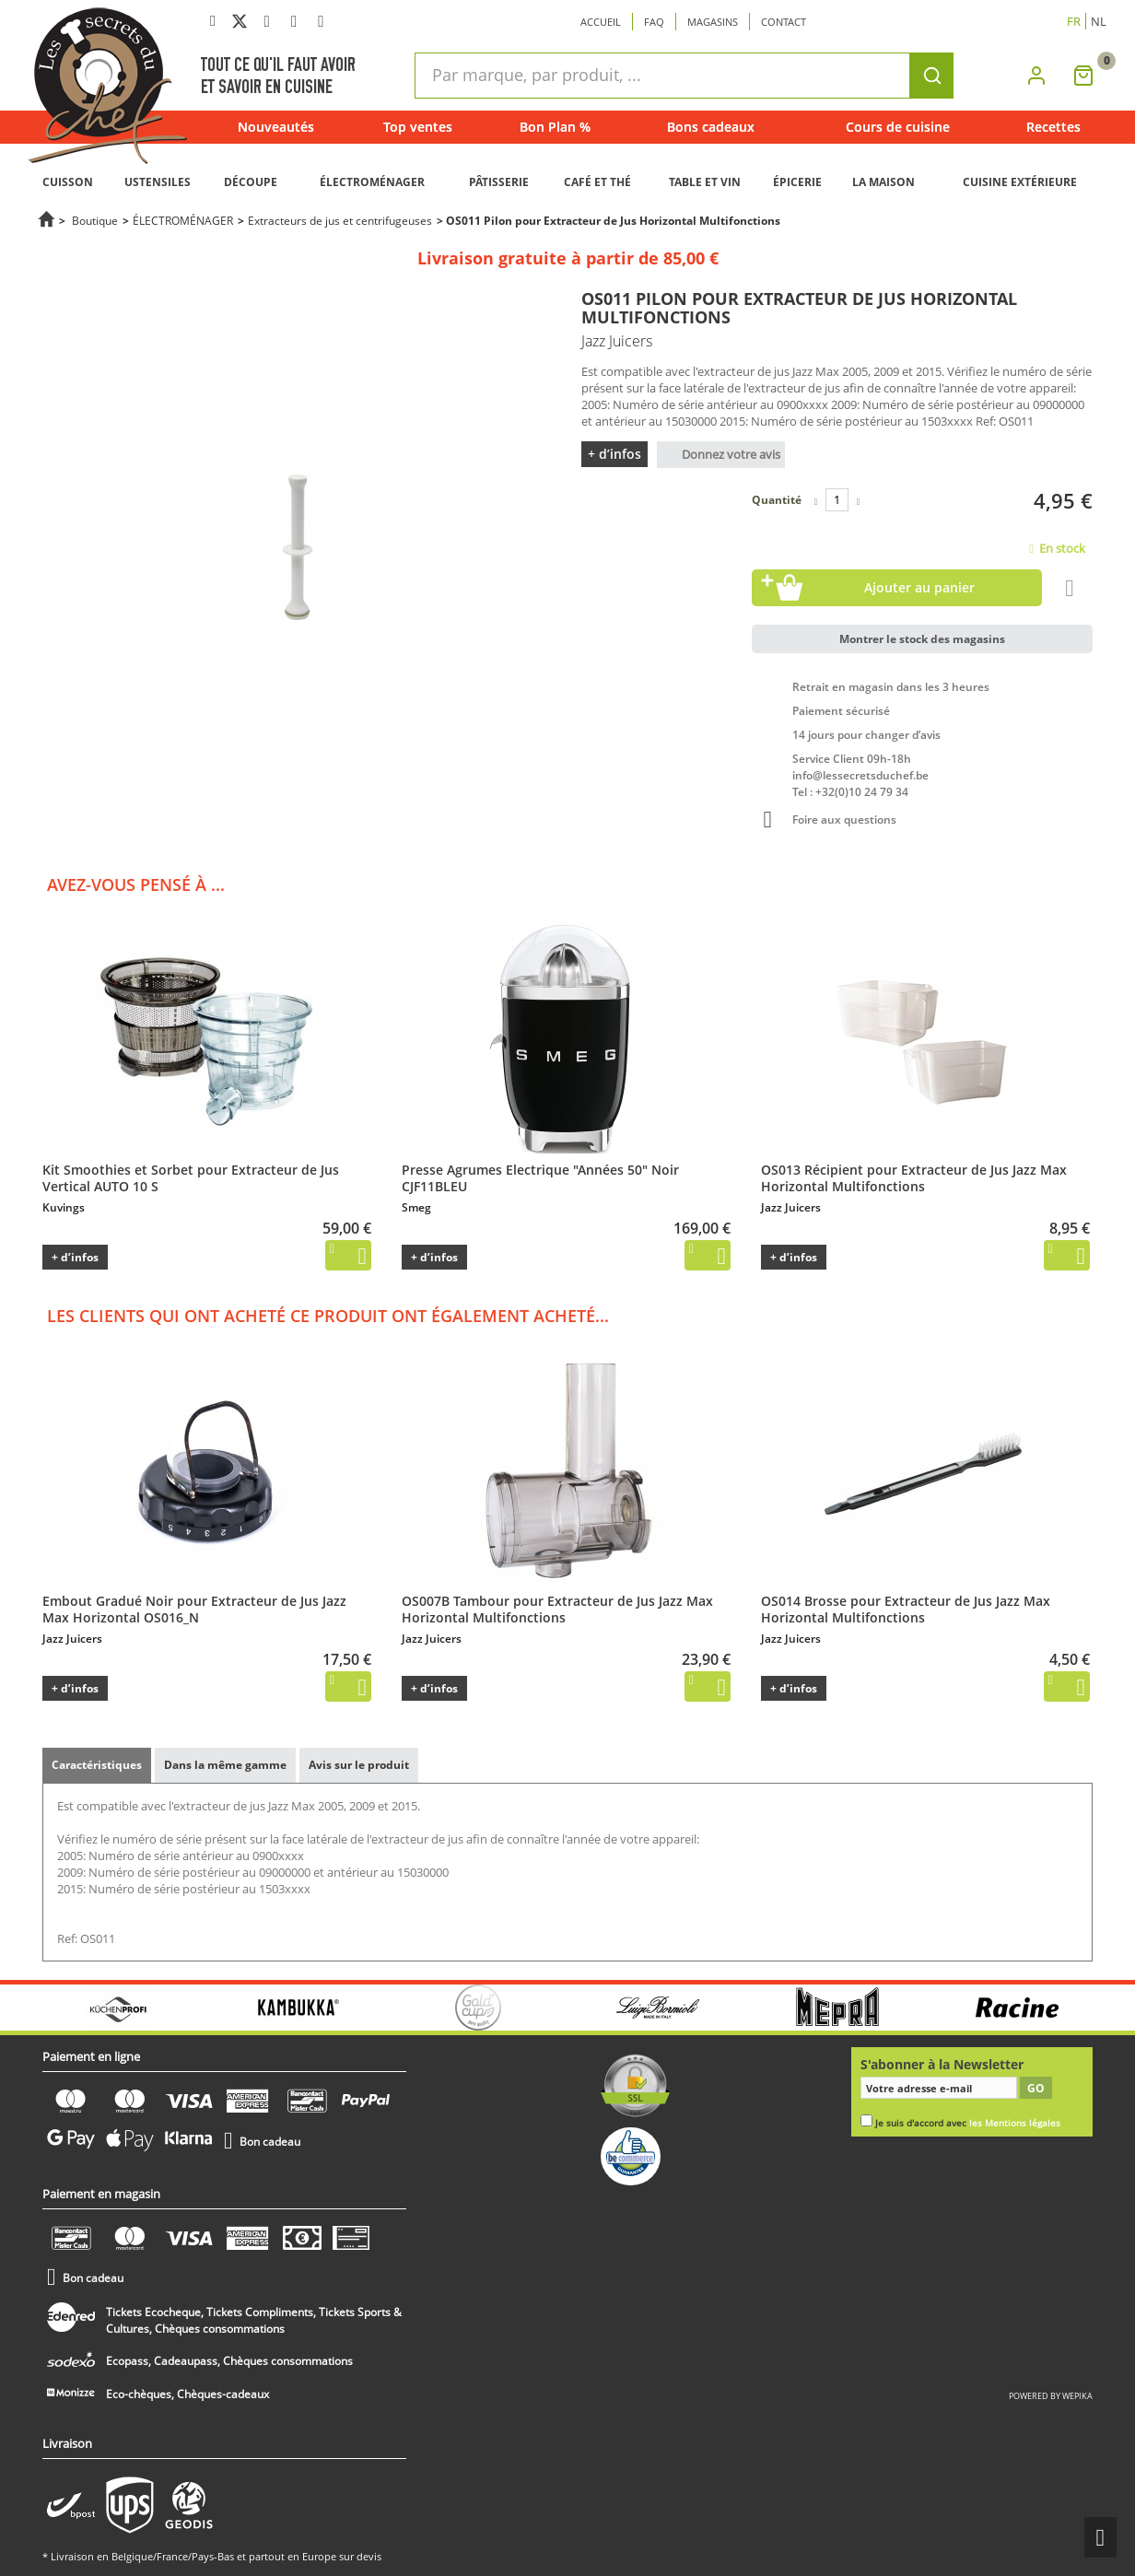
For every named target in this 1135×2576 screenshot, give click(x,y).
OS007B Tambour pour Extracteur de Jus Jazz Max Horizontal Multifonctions (557, 1609)
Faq (654, 22)
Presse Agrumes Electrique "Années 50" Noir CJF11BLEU (540, 1178)
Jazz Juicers (791, 1207)
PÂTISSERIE (499, 182)
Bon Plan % (555, 126)
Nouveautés (276, 126)
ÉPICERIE (797, 182)
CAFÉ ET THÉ (597, 182)
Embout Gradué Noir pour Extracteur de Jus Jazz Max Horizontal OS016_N (194, 1609)
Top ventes (417, 126)
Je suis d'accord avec (967, 2123)
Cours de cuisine (898, 126)
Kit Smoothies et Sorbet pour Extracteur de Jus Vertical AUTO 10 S (190, 1178)
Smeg (416, 1207)
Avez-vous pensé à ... (136, 884)
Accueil (600, 22)
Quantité (777, 500)
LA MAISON (883, 182)
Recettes (1053, 126)
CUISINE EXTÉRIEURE (1020, 182)
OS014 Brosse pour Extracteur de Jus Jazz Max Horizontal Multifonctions (905, 1609)
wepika (1077, 2396)
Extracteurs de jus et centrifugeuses (340, 220)
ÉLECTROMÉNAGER (372, 182)
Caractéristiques (97, 1765)
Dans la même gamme (225, 1765)
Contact (783, 22)
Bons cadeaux (711, 126)
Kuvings (63, 1207)
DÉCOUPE (250, 182)
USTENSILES (157, 182)
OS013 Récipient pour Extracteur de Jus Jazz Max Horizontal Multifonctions (914, 1178)
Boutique (95, 220)
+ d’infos (614, 454)
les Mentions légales (1014, 2123)
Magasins (712, 22)
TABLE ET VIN (705, 182)
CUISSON (67, 182)
